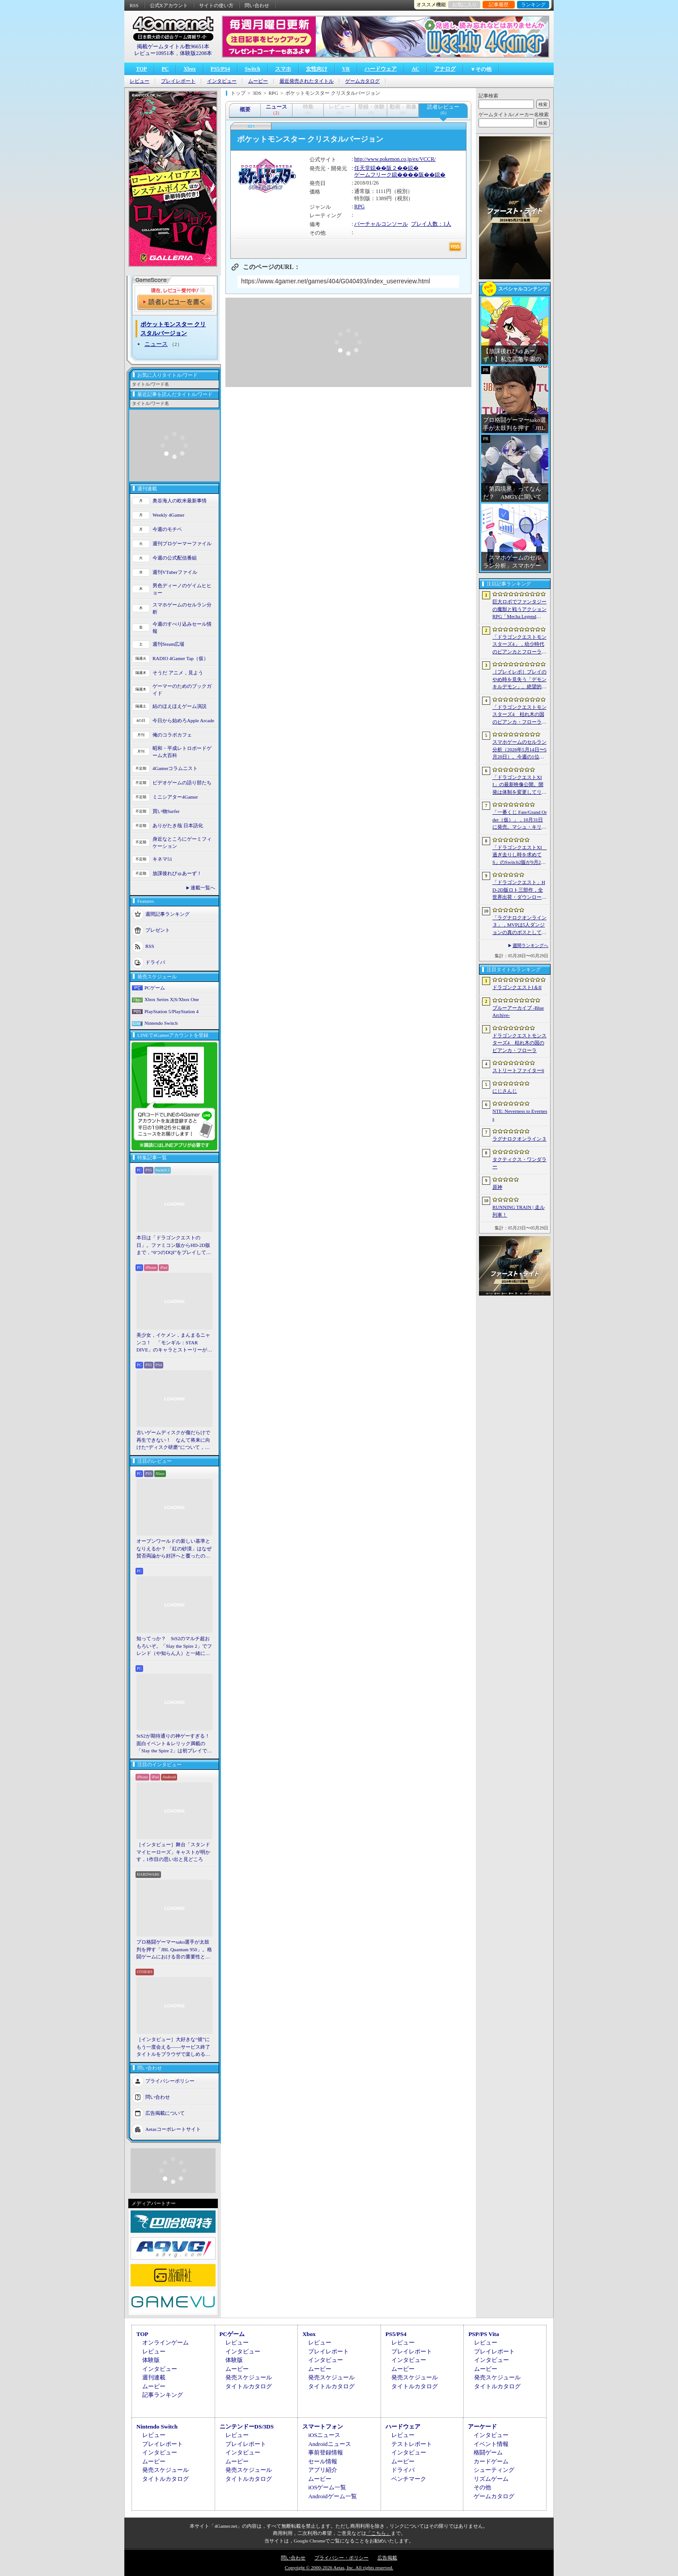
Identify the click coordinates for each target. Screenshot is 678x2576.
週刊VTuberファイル (175, 572)
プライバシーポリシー (170, 2080)
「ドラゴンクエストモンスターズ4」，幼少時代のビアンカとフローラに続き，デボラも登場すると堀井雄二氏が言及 (519, 645)
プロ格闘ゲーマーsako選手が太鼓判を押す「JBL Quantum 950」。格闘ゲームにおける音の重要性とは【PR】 (174, 1950)
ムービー (258, 81)
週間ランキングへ (530, 945)
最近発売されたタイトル (307, 81)
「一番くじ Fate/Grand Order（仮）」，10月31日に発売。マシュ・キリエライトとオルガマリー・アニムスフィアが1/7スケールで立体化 (519, 820)
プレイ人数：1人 (431, 224)
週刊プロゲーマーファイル (182, 543)
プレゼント (157, 929)
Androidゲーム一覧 (332, 2496)
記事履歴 (498, 4)
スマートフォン (322, 2426)
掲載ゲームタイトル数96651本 (173, 46)
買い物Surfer (166, 811)
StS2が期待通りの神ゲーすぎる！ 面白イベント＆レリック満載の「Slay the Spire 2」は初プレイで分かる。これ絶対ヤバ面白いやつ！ (174, 1744)
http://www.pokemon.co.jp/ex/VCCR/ (395, 159)
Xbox (189, 69)
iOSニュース (324, 2435)
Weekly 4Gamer (169, 515)
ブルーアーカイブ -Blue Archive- (518, 1011)
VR (346, 69)
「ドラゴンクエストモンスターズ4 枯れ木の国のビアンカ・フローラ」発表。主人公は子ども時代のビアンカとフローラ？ (519, 715)
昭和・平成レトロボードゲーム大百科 (182, 751)
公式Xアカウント (169, 5)
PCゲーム (154, 987)
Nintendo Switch (161, 1023)
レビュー (139, 81)
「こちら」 (378, 2533)
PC (165, 69)
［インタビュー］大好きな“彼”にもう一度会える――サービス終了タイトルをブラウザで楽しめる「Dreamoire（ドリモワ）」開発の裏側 (174, 2047)
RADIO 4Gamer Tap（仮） (180, 658)
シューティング (494, 2470)
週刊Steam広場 (169, 644)
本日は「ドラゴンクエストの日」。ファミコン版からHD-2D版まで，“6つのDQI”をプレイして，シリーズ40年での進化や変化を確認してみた (173, 1245)
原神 (497, 1187)
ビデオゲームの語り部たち (182, 782)
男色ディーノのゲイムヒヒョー (182, 589)
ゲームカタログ (362, 81)
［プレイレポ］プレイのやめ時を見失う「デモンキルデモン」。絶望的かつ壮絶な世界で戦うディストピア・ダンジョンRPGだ (519, 679)
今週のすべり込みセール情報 (182, 627)
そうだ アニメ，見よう (178, 672)
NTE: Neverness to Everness (519, 1114)
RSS (134, 5)
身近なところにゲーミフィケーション (182, 842)
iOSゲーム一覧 (327, 2487)
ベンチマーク (408, 2478)
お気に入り (464, 4)
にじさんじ (504, 1091)
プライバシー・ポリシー (341, 2557)
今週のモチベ (167, 529)
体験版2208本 (196, 53)
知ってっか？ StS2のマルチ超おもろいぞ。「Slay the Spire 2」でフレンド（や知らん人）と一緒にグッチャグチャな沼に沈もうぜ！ (174, 1646)
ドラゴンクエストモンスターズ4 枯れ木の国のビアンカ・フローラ (519, 1043)
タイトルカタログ (248, 2386)
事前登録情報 (325, 2452)
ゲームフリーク (373, 175)
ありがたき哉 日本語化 (178, 825)
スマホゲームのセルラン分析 (182, 608)
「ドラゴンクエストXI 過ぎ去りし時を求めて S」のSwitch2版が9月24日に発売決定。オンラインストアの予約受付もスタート (519, 855)
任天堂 (362, 168)
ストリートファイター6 (518, 1070)
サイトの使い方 (216, 5)
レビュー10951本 (154, 53)
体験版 (151, 2360)
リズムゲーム (491, 2478)
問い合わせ (257, 5)
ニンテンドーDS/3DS (247, 2426)
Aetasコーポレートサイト (173, 2128)
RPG (359, 206)
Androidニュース (329, 2444)
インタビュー (222, 81)
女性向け (316, 69)
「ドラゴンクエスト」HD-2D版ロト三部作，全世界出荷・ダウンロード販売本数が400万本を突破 (519, 890)
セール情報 (322, 2461)
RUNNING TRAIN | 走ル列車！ (518, 1210)
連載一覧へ (203, 887)
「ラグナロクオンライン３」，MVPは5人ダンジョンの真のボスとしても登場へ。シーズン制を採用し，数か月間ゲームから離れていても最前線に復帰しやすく (519, 925)
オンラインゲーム (165, 2342)
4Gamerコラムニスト (175, 768)
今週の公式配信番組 (175, 557)
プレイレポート (178, 81)
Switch (252, 69)
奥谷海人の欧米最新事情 (180, 500)
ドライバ (155, 961)
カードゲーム (491, 2461)
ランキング (533, 4)
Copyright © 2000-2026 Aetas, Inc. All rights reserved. (339, 2567)
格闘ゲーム (488, 2452)
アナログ (445, 69)
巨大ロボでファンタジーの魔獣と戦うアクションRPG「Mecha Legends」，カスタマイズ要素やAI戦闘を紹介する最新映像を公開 (519, 609)
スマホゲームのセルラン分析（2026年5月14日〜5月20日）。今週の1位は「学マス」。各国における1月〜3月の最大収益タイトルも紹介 (519, 750)
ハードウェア (380, 69)
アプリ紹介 (322, 2470)
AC (415, 69)
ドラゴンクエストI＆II (517, 987)
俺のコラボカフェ (172, 734)
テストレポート (411, 2444)
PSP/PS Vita (483, 2334)
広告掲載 (387, 2557)
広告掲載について (165, 2112)
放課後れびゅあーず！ (177, 873)
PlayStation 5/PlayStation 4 (171, 1011)
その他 (482, 2487)
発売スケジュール (248, 2377)
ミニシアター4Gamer (175, 797)
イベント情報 (491, 2444)
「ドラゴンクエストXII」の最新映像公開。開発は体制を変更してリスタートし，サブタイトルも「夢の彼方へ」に (519, 785)
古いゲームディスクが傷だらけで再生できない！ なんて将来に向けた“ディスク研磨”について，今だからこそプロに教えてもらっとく (173, 1440)
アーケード (482, 2426)
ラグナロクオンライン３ (519, 1138)
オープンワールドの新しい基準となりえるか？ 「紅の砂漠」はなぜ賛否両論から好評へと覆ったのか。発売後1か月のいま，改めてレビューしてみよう (174, 1549)
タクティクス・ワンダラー (519, 1163)
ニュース (156, 344)
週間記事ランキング (167, 913)
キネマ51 (162, 859)
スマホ (283, 69)
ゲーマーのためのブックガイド (182, 689)
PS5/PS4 (220, 69)
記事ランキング (162, 2394)
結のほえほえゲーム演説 (180, 706)
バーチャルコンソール (381, 224)
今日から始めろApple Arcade (183, 720)
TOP (141, 69)
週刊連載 (153, 2377)
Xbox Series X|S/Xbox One (171, 999)
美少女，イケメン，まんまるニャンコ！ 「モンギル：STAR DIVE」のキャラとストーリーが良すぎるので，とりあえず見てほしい (174, 1343)
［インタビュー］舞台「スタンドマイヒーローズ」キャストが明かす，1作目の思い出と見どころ (173, 1852)
